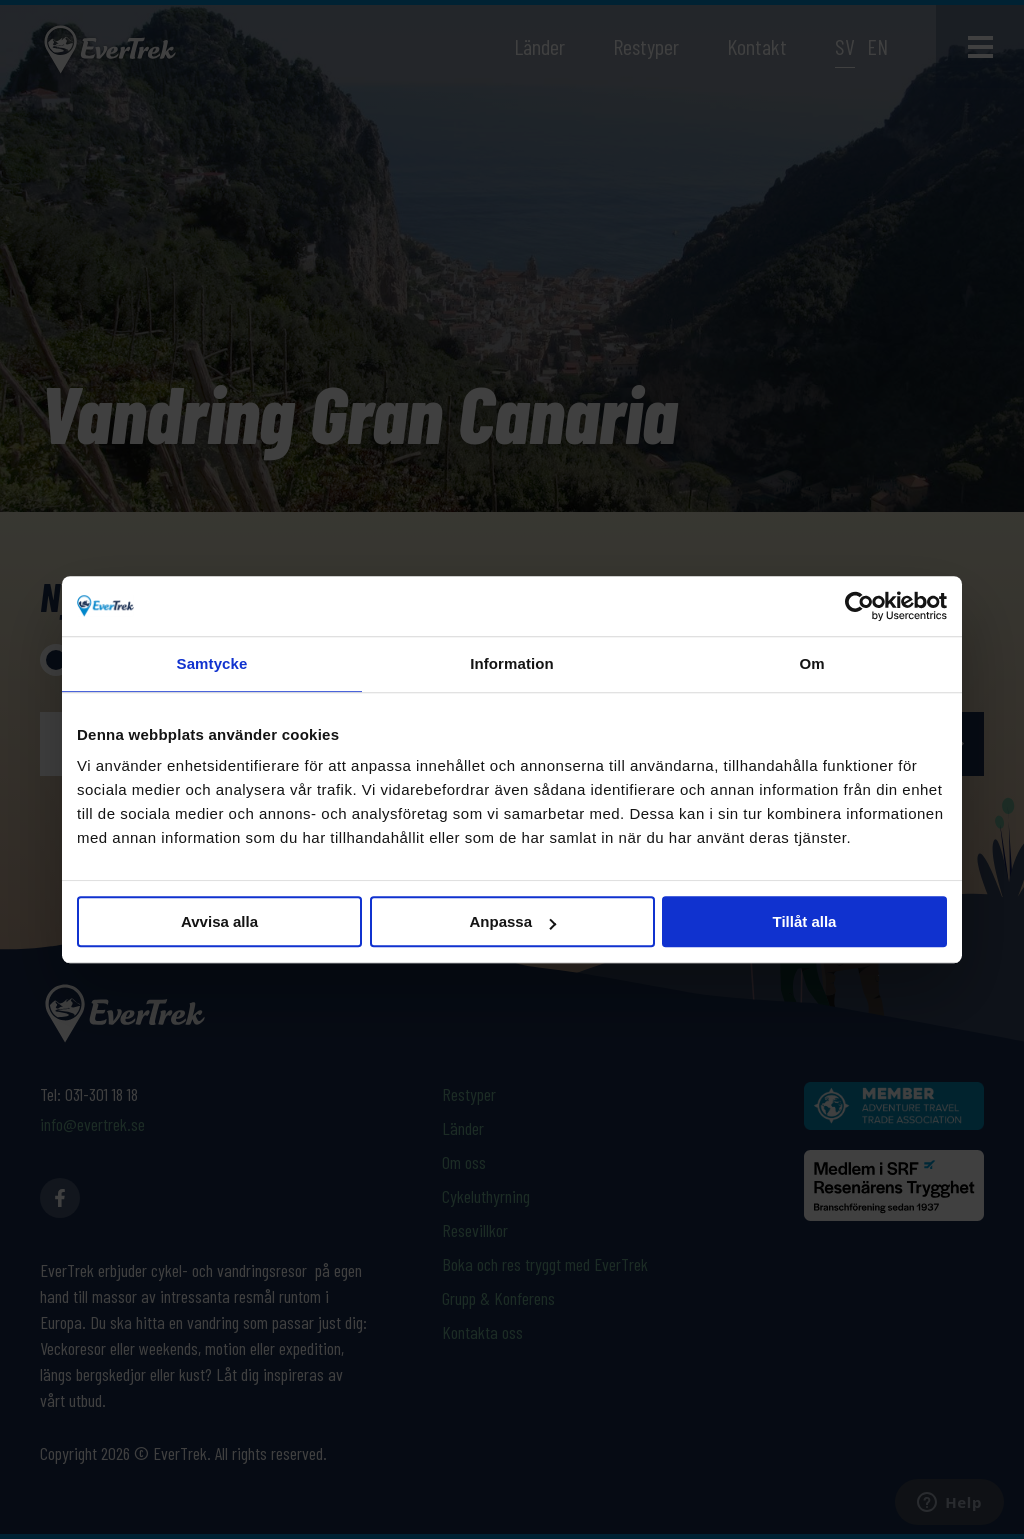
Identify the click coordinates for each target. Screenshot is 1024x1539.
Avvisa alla (219, 921)
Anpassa (512, 921)
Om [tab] (811, 663)
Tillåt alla (805, 921)
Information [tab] (512, 663)
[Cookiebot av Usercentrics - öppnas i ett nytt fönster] (859, 606)
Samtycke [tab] (212, 663)
